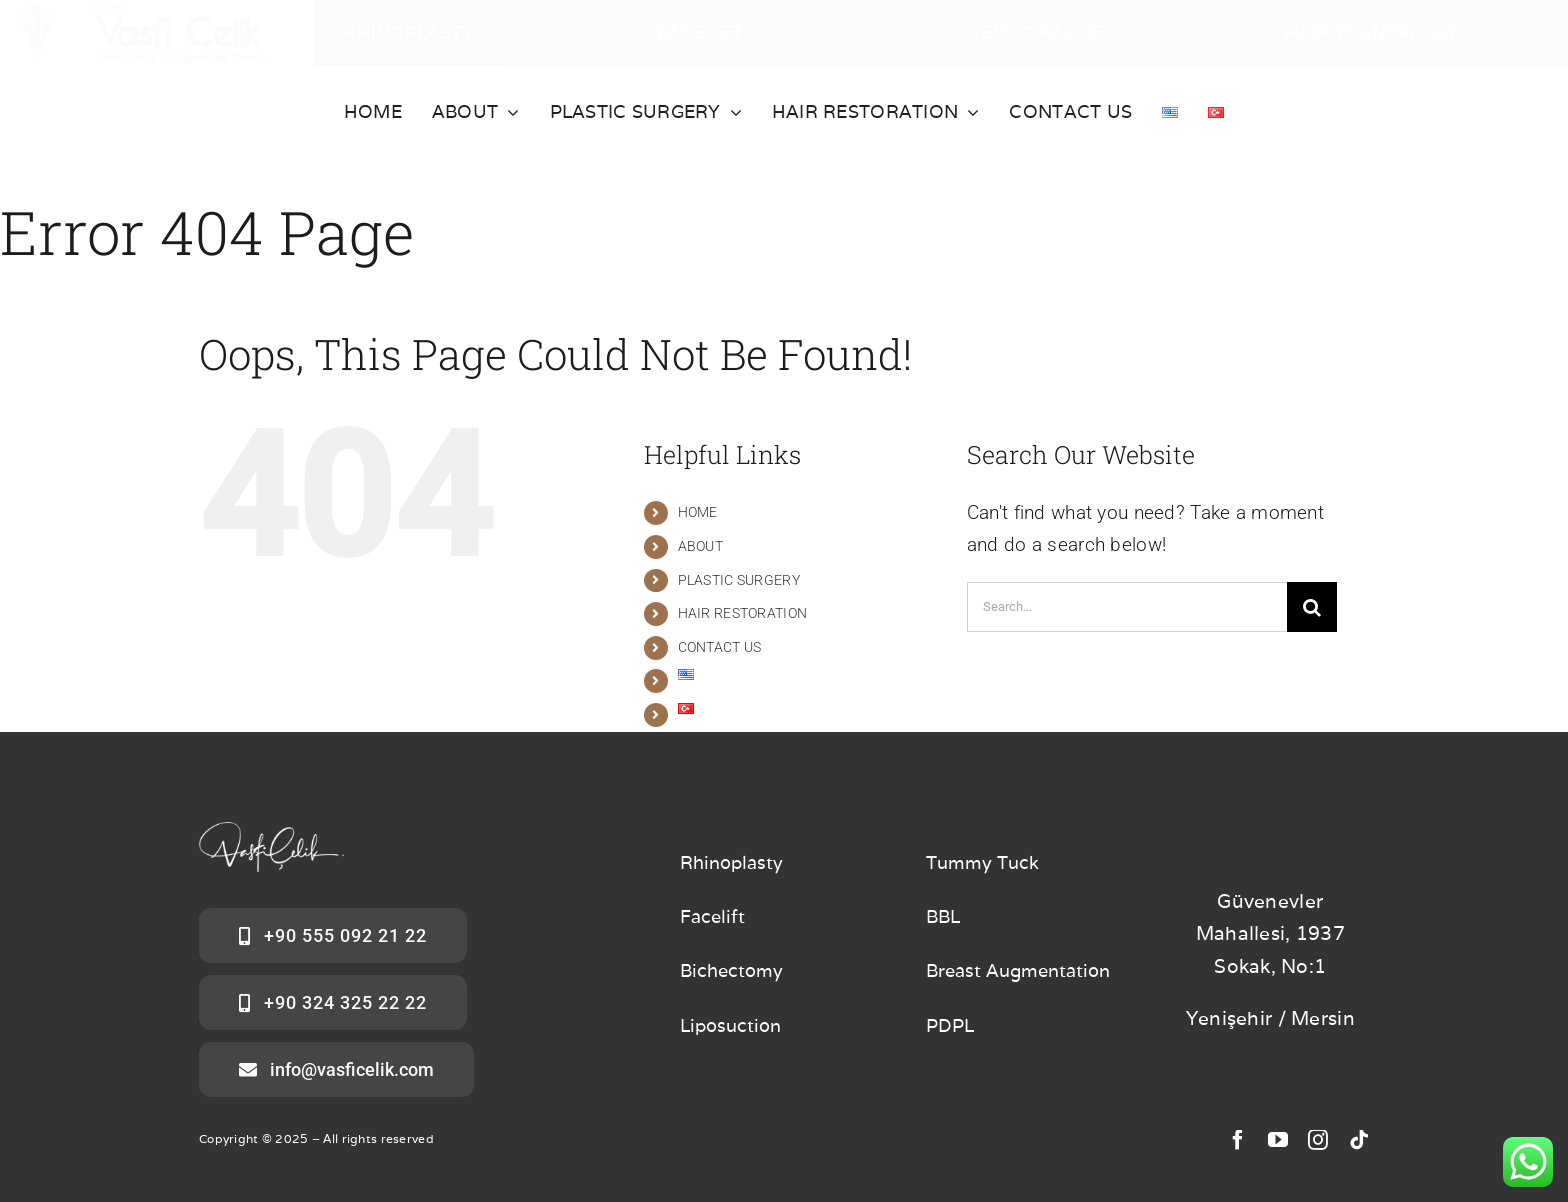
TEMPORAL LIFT (1043, 32)
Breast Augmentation (1018, 970)
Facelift (712, 916)
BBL (943, 916)
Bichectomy (731, 970)
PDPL (950, 1025)
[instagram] (1318, 1140)
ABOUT (700, 546)
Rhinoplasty (731, 862)
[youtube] (1278, 1140)
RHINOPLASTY (409, 32)
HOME (698, 512)
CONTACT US (720, 647)
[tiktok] (1359, 1140)
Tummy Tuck (982, 862)
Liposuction (730, 1025)
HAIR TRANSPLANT (1371, 32)
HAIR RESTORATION (743, 613)
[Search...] (1127, 607)
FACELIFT (699, 32)
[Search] (1312, 607)
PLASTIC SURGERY (739, 580)
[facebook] (1238, 1140)
